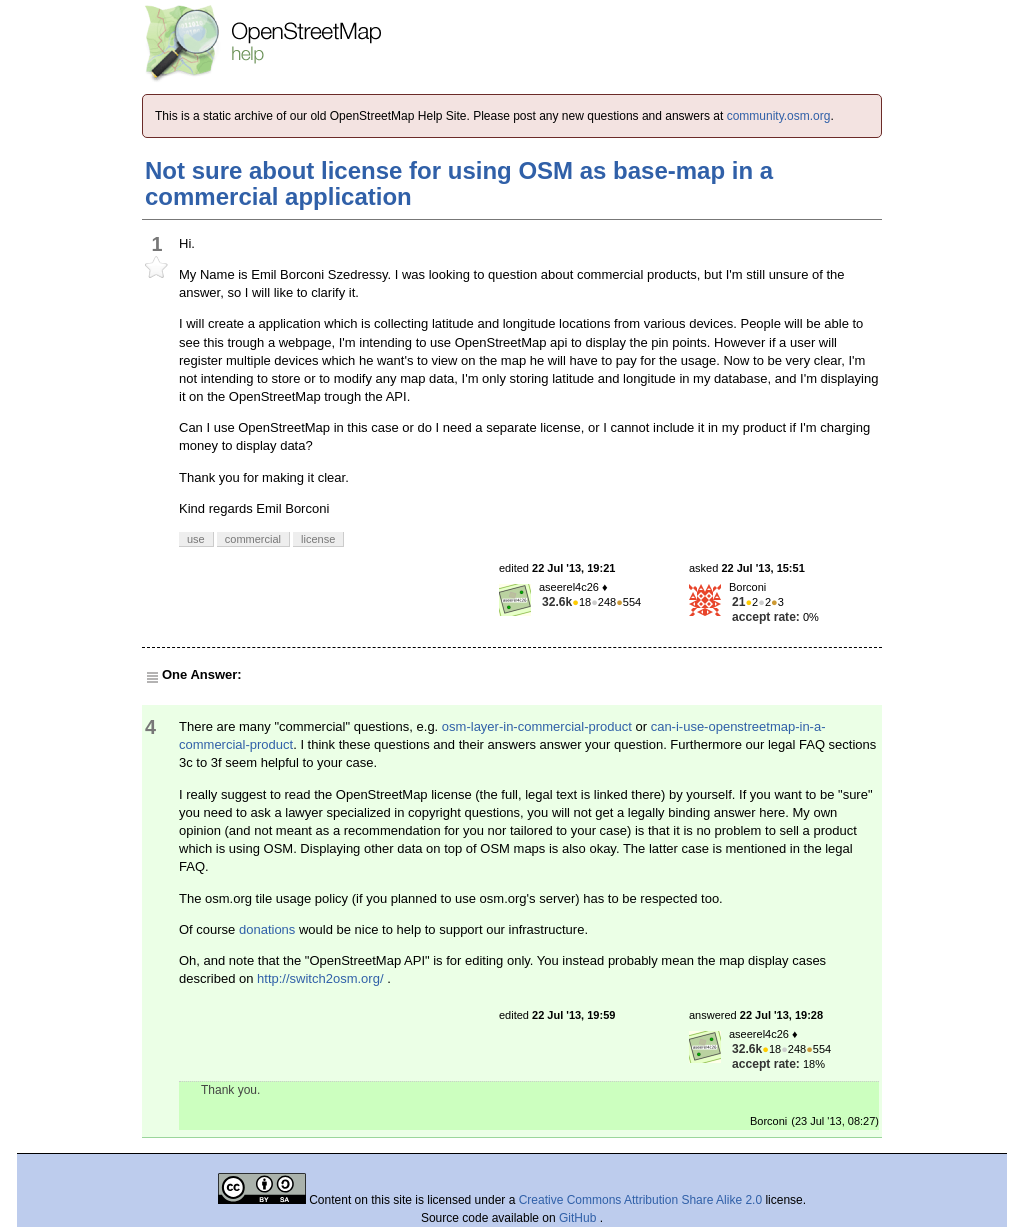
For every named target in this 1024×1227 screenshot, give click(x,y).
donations (267, 929)
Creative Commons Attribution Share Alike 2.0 (640, 1200)
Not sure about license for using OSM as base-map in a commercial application (459, 183)
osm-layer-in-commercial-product (537, 726)
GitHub (579, 1218)
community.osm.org (779, 116)
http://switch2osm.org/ (320, 978)
